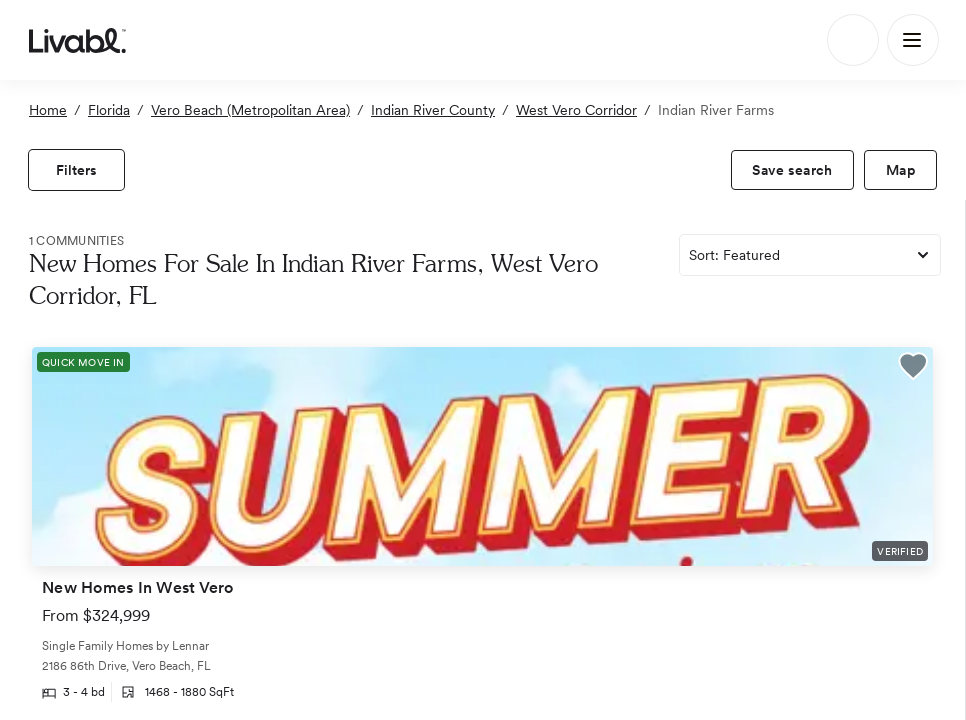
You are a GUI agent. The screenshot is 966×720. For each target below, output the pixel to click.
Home (48, 110)
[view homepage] (77, 40)
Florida (109, 110)
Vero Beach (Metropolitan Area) (250, 110)
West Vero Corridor (576, 110)
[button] (913, 369)
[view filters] (76, 170)
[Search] (853, 40)
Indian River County (433, 110)
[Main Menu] (913, 40)
